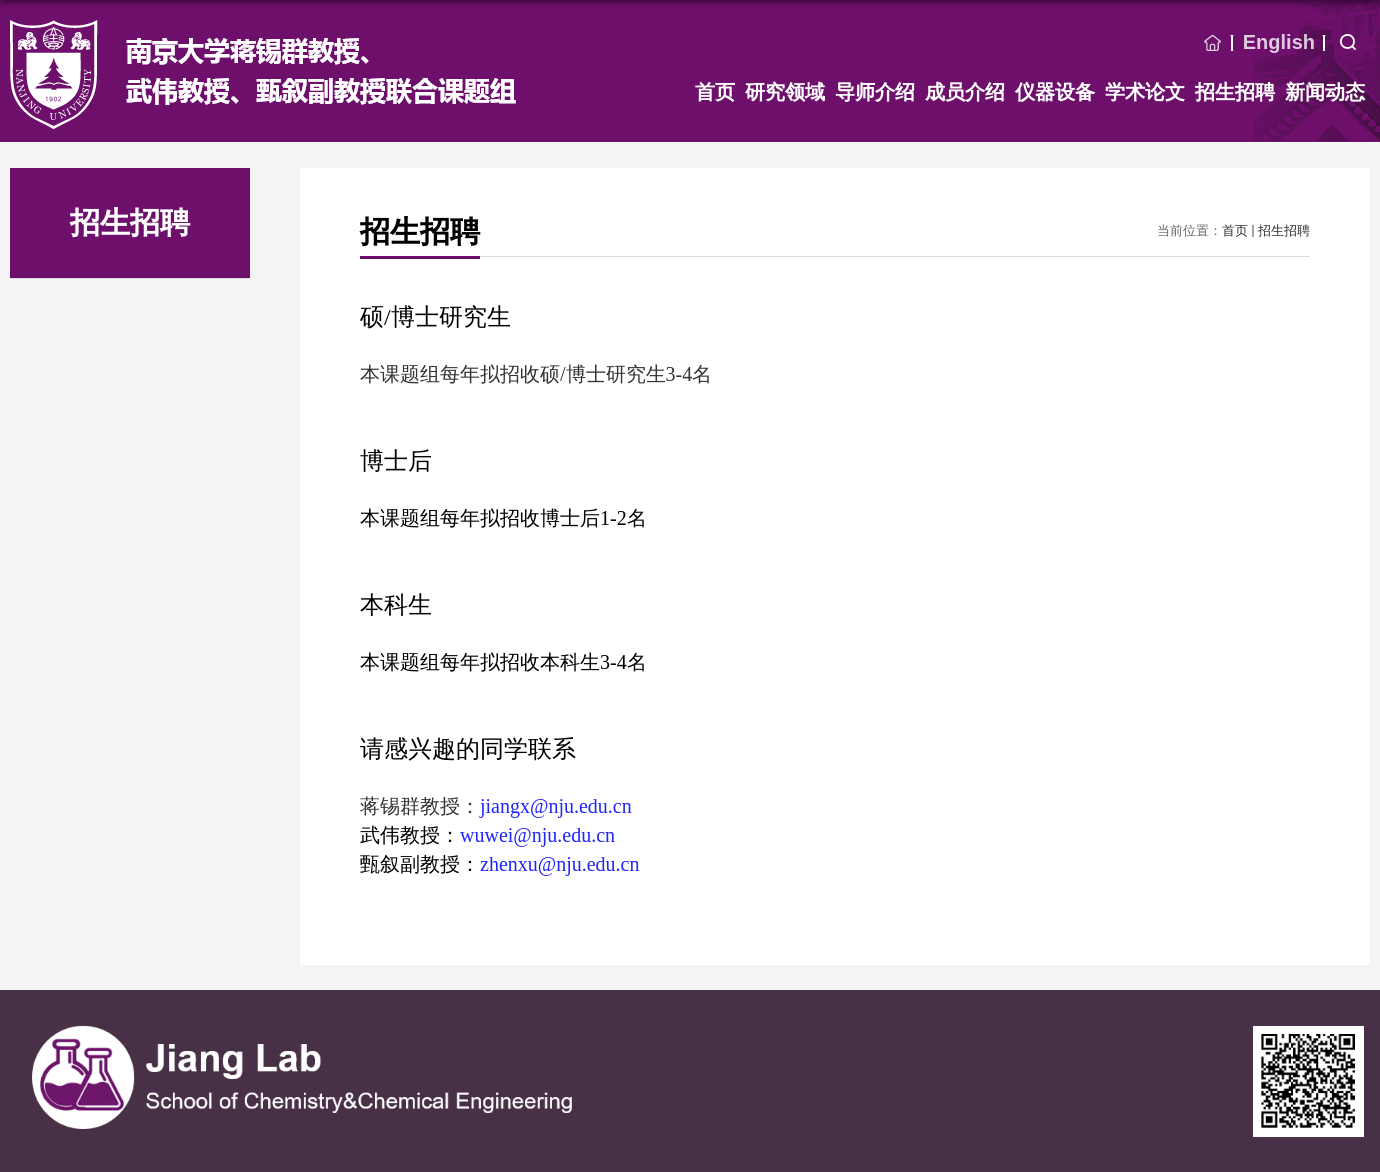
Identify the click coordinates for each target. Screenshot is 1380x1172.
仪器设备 (1055, 92)
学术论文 (1145, 92)
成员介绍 (965, 92)
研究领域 (785, 92)
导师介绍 (875, 92)
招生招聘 (1235, 92)
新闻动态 (1325, 92)
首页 (1213, 42)
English (1279, 42)
